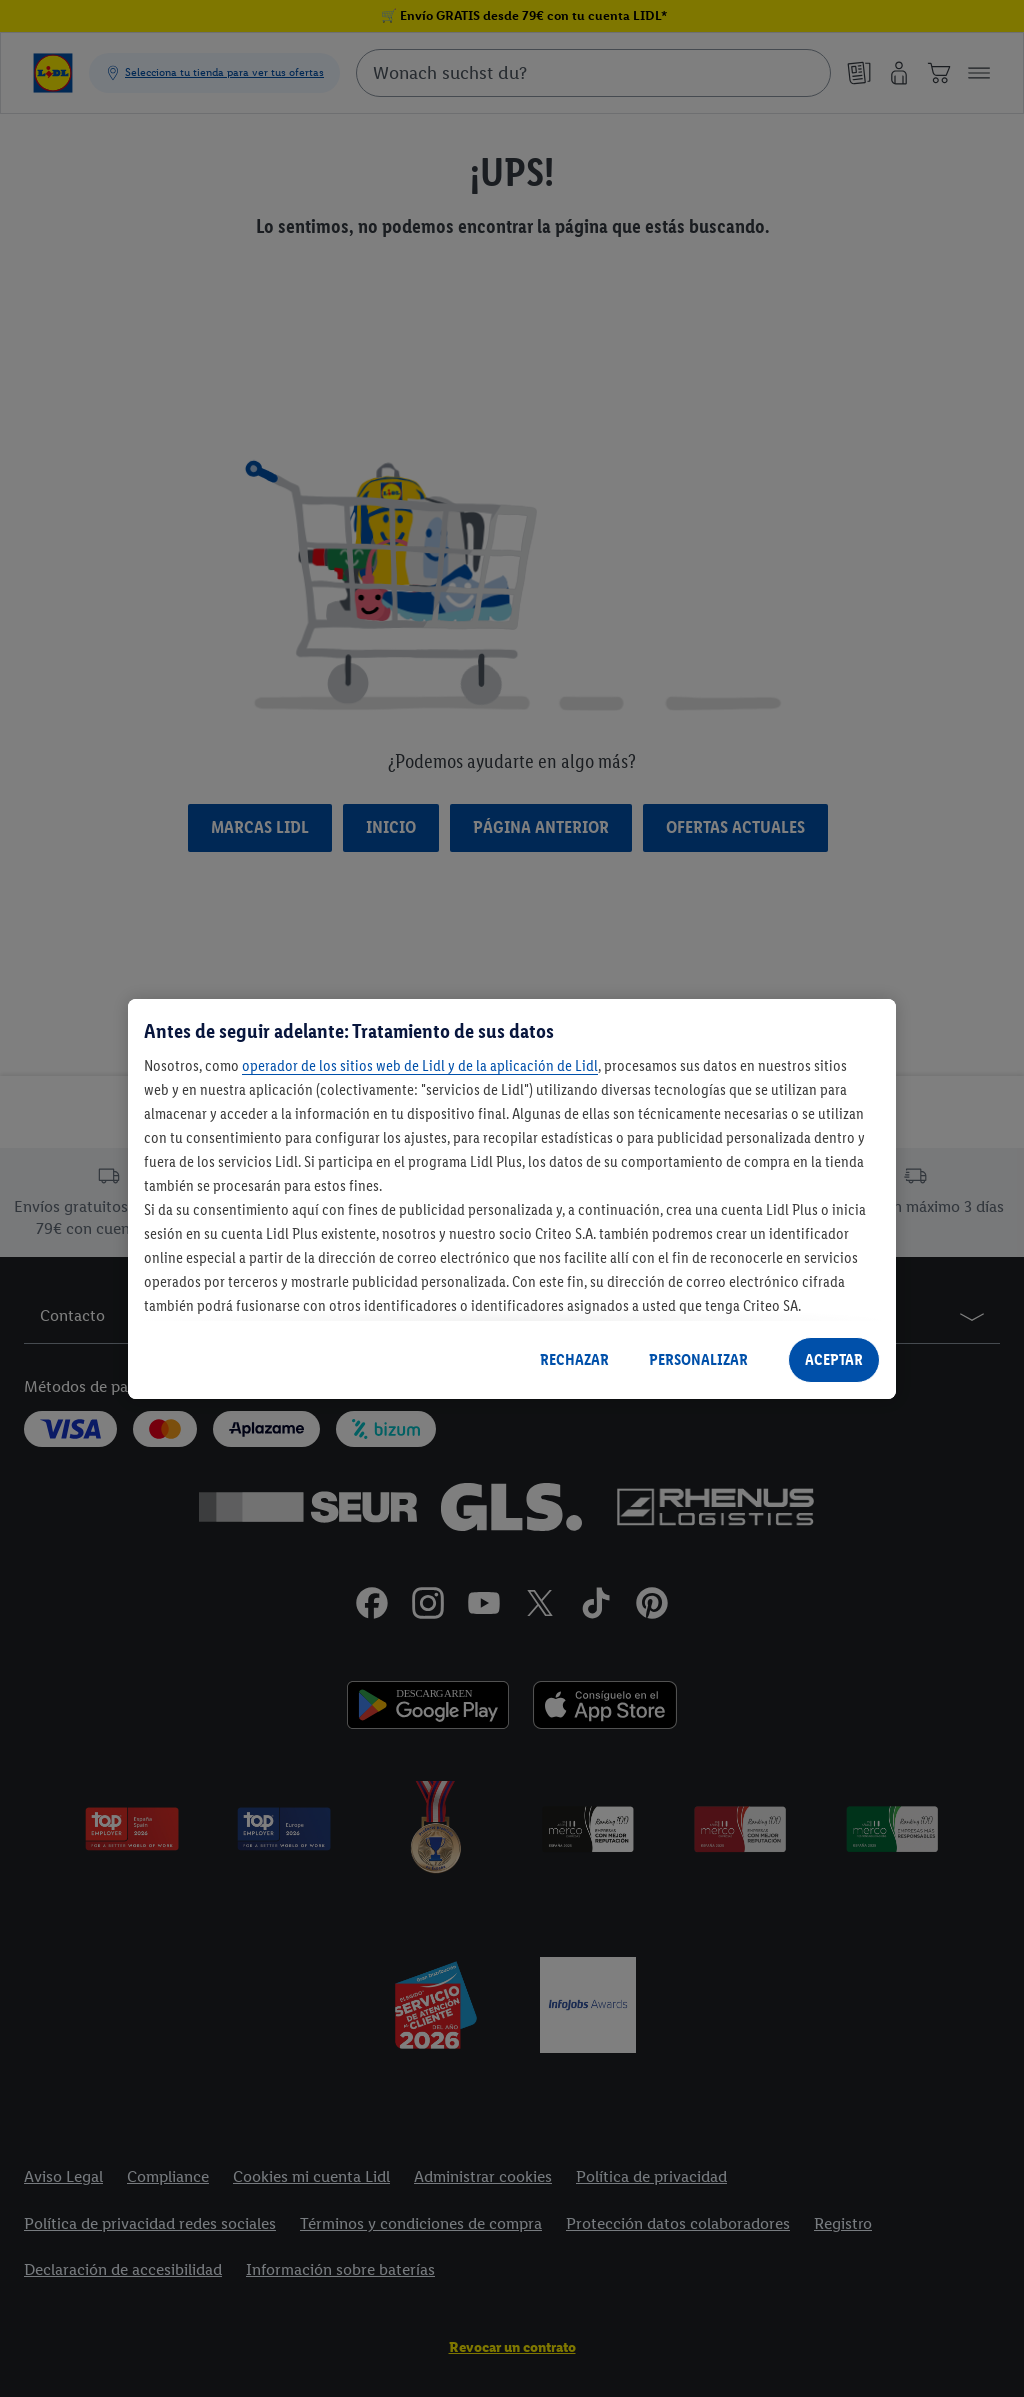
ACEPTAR (834, 1359)
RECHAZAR (574, 1359)
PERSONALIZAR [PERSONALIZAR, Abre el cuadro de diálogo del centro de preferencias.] (698, 1359)
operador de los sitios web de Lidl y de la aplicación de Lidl (420, 1065)
